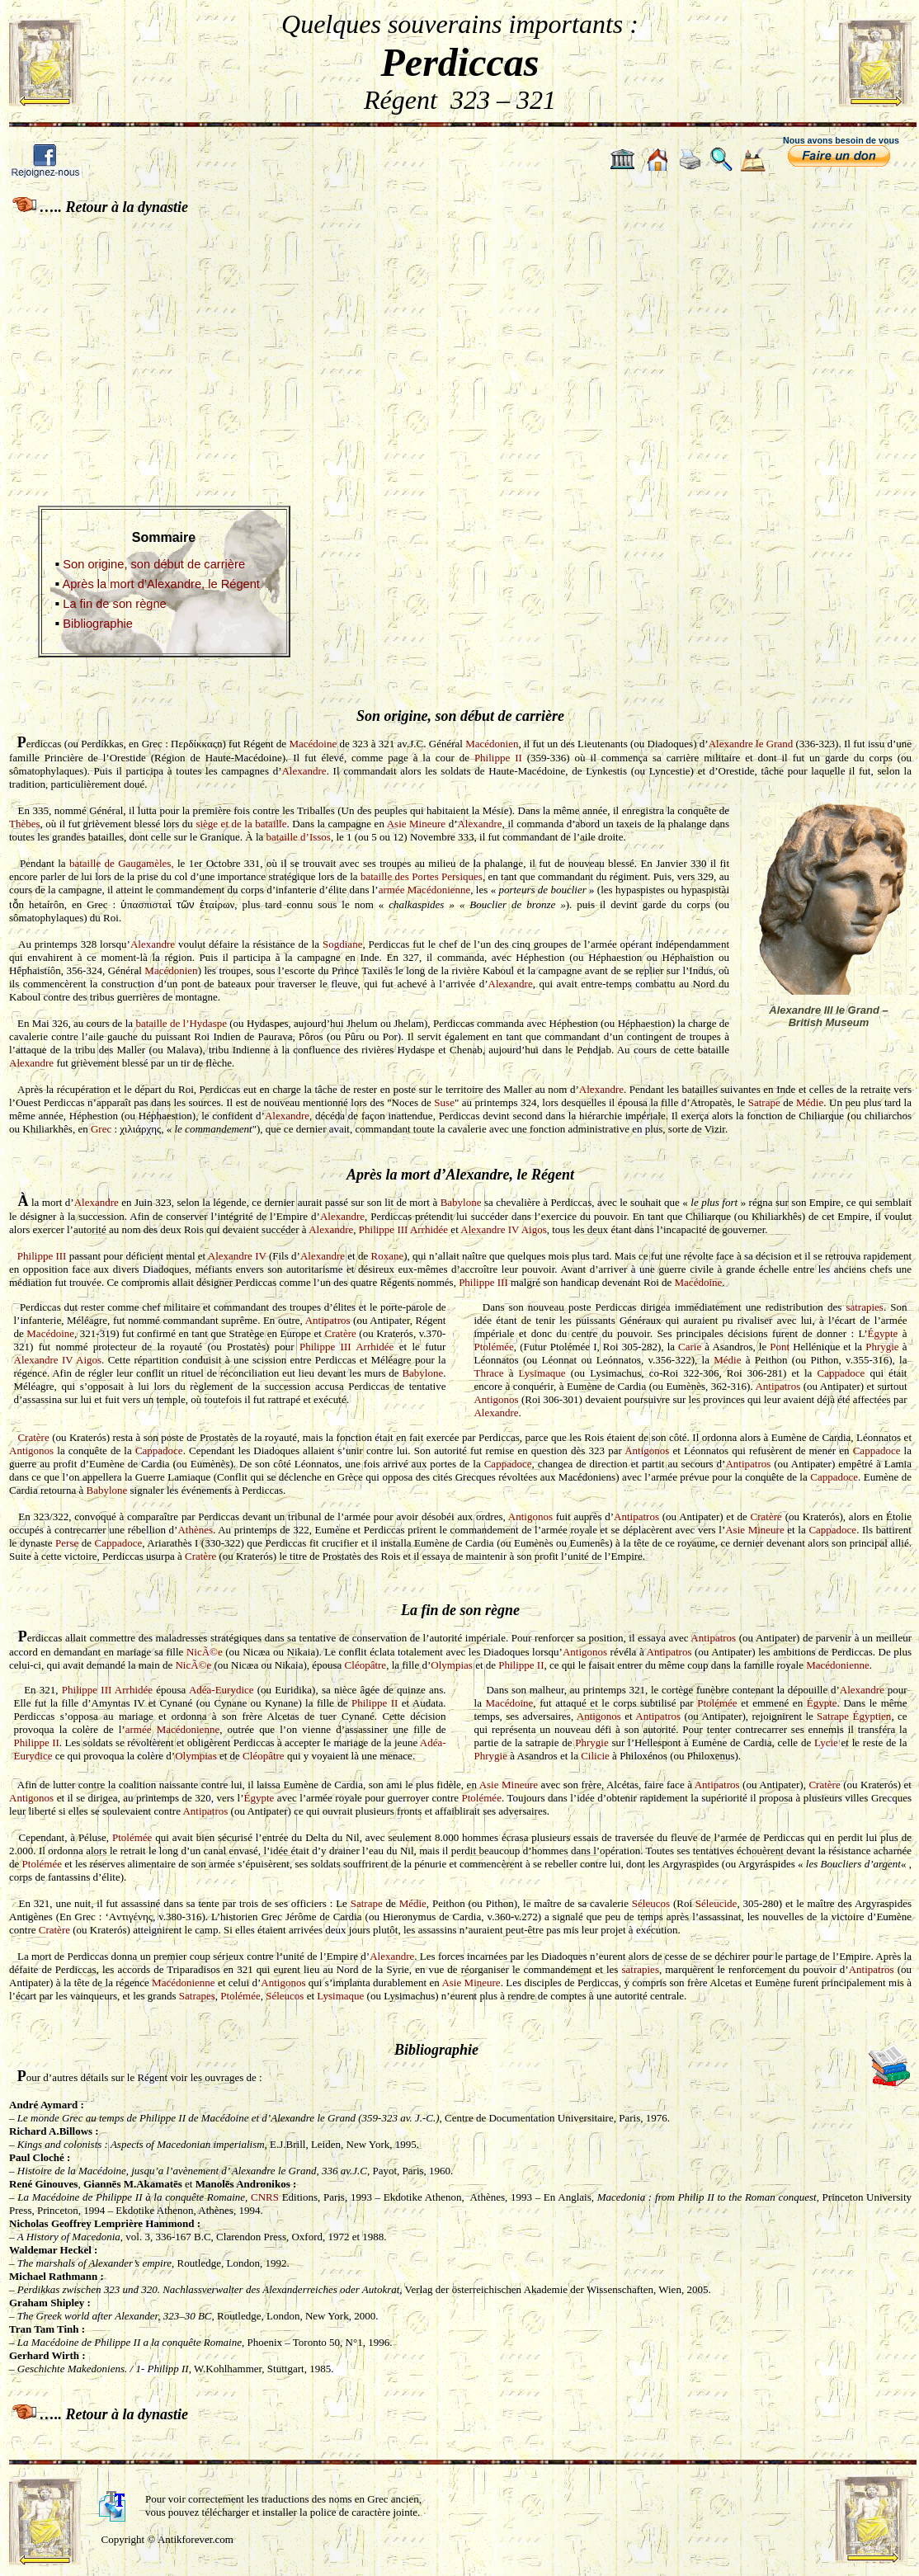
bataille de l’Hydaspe (181, 1023)
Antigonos (496, 1399)
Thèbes (24, 823)
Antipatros (328, 1320)
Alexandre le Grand (751, 743)
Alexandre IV (237, 1256)
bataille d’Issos (298, 837)
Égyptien (871, 1716)
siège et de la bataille (241, 823)
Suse (444, 1102)
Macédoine (313, 743)
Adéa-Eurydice (221, 1690)
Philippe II (498, 757)
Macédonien (491, 743)
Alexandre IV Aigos (503, 1229)
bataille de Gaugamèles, (121, 863)
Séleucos (651, 1903)
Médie (809, 1102)
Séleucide (716, 1903)
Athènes (195, 1529)
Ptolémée (493, 1346)
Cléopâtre (366, 1665)
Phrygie (881, 1346)
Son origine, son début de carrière (154, 564)
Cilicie (595, 1756)
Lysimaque (542, 1373)
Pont (779, 1346)
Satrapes (197, 1996)
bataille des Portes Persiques (422, 876)
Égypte (883, 1333)
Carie (689, 1346)
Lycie (826, 1742)
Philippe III (42, 1256)
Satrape (764, 1102)
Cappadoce (841, 1373)
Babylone (461, 1202)
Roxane (387, 1256)
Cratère (340, 1333)
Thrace (488, 1373)
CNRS (266, 2197)
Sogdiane (342, 944)
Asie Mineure (416, 823)
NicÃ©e (204, 1652)
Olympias (452, 1665)
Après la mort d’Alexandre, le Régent (161, 584)
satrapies (864, 1307)
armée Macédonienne (425, 889)
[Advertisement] (459, 348)
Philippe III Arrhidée (403, 1229)
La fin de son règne (115, 603)
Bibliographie (98, 623)
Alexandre (303, 771)
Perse (66, 1543)
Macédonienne (838, 1665)
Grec (101, 1129)
